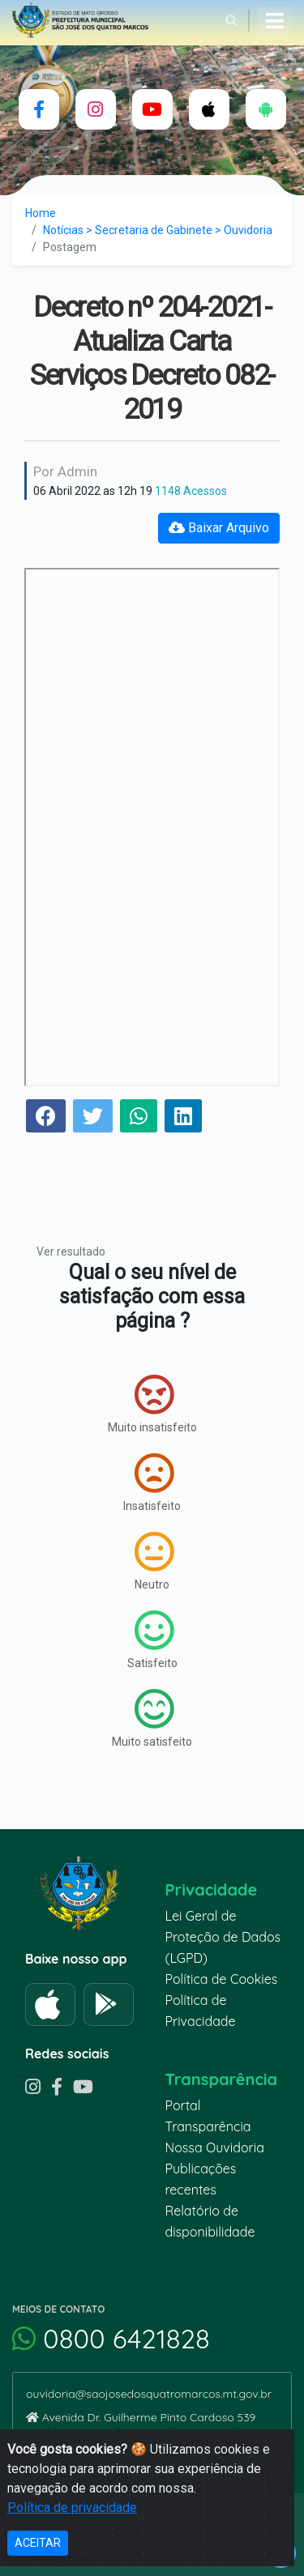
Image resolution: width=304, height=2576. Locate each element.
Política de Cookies (221, 1979)
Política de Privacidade (200, 2010)
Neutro (154, 1561)
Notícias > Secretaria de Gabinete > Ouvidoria (157, 230)
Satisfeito (152, 1640)
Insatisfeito (152, 1482)
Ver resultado (70, 1251)
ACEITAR (38, 2542)
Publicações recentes (201, 2179)
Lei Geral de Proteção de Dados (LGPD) (223, 1937)
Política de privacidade (72, 2507)
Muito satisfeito (152, 1718)
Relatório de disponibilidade (210, 2221)
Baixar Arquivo (219, 527)
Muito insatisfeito (152, 1404)
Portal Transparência (208, 2116)
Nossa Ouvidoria (214, 2147)
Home (40, 213)
